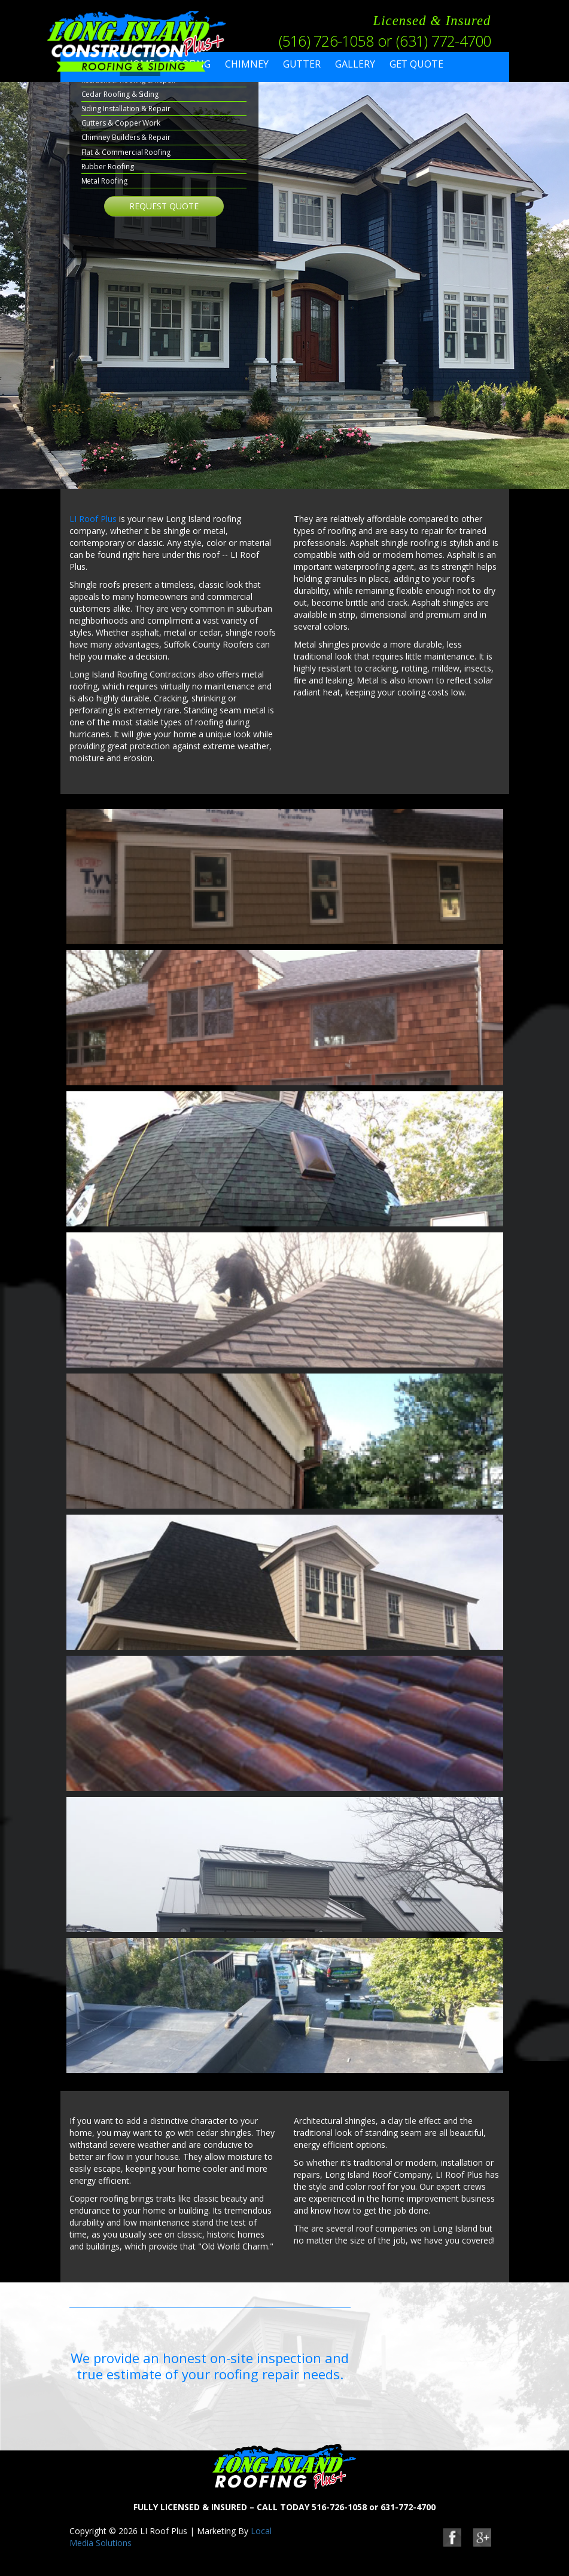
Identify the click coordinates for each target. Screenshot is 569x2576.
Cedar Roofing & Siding (120, 94)
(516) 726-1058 (326, 40)
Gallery (355, 64)
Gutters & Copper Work (121, 123)
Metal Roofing (104, 181)
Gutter (302, 64)
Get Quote (416, 64)
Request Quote (164, 206)
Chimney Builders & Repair (126, 137)
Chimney (246, 64)
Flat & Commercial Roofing (126, 152)
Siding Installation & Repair (126, 108)
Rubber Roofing (107, 166)
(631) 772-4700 (443, 40)
